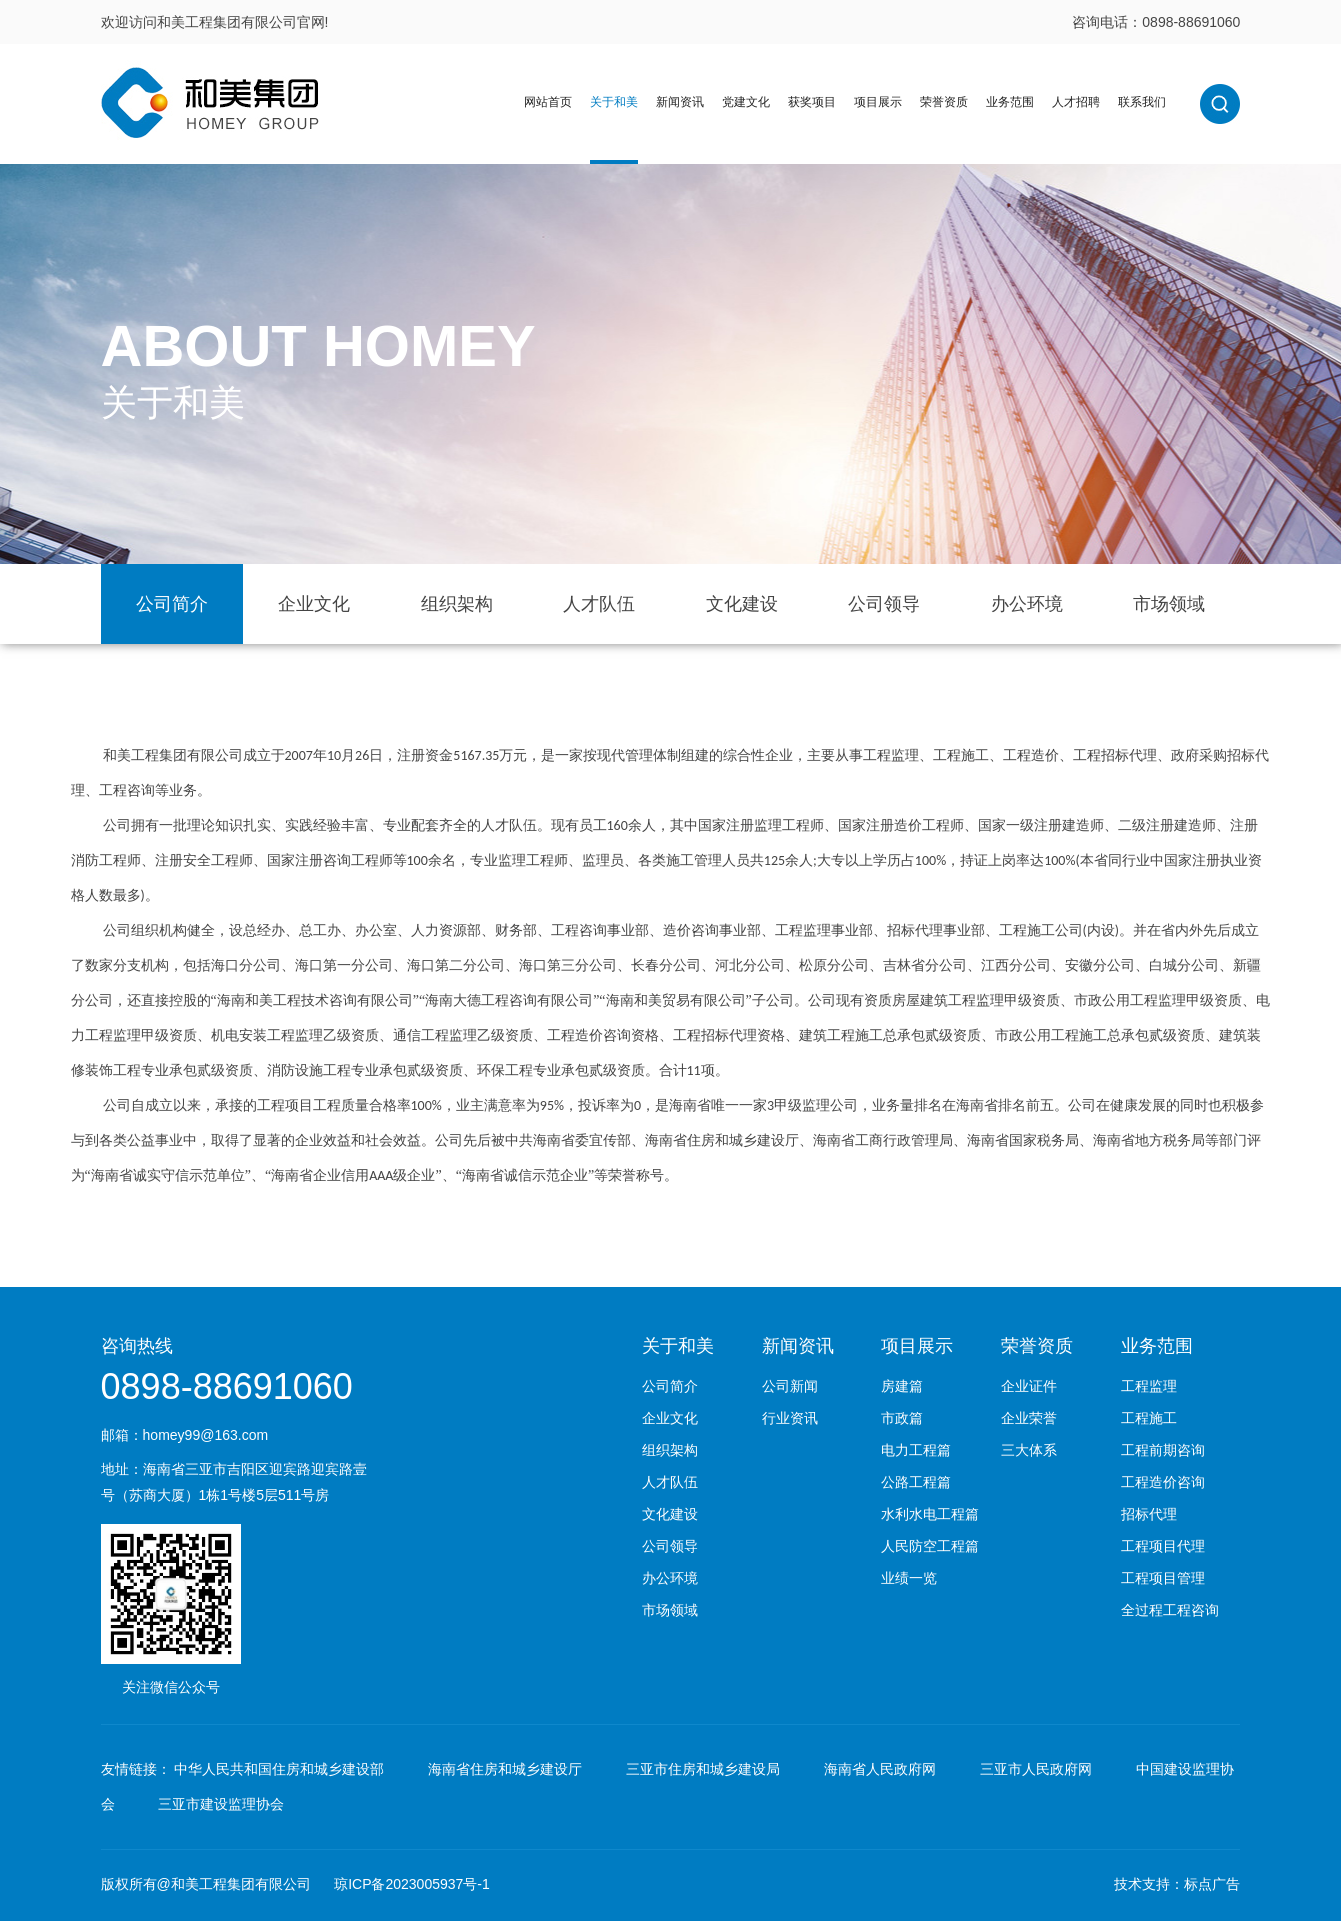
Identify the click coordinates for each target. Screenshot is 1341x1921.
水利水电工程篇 (930, 1514)
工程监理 (1149, 1386)
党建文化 (746, 102)
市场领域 (1169, 604)
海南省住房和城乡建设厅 (505, 1769)
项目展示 (878, 102)
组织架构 (457, 604)
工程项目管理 (1163, 1578)
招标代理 (1149, 1514)
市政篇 (902, 1418)
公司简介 (172, 604)
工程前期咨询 (1163, 1450)
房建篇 (902, 1386)
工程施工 (1149, 1418)
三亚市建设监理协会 (221, 1804)
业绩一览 (909, 1578)
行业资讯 (790, 1418)
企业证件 (1029, 1386)
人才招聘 (1076, 102)
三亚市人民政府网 (1036, 1769)
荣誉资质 (944, 102)
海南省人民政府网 (880, 1769)
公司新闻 (790, 1386)
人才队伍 (599, 604)
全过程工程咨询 (1170, 1610)
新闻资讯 (680, 102)
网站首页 (548, 102)
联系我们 (1142, 102)
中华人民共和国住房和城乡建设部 (279, 1769)
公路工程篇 (916, 1482)
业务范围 (1010, 102)
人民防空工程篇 (930, 1546)
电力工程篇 (916, 1450)
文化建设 (742, 604)
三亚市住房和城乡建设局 (703, 1769)
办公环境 (1027, 604)
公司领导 (884, 604)
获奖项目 (812, 102)
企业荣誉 (1029, 1418)
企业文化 (314, 604)
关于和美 (614, 102)
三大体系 (1029, 1450)
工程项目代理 (1163, 1546)
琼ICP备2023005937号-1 (412, 1884)
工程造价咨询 (1163, 1482)
